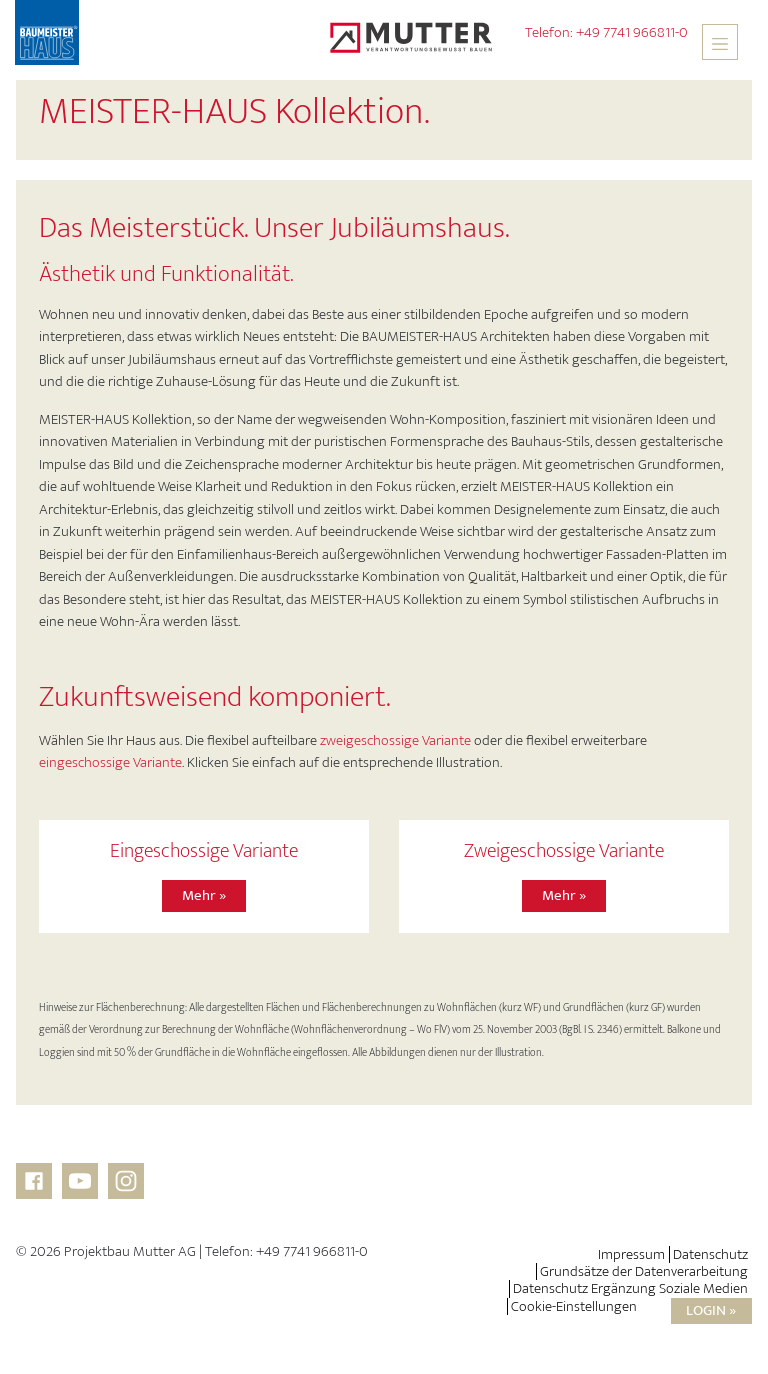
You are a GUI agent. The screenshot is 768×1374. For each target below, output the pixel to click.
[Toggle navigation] (720, 42)
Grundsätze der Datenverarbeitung (644, 1271)
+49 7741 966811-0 (632, 32)
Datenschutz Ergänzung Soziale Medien (630, 1288)
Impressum (631, 1254)
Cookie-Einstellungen (574, 1306)
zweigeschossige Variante (395, 740)
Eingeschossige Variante (204, 851)
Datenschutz (710, 1254)
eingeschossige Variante (110, 762)
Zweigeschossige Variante (564, 851)
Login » (711, 1310)
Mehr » (204, 895)
